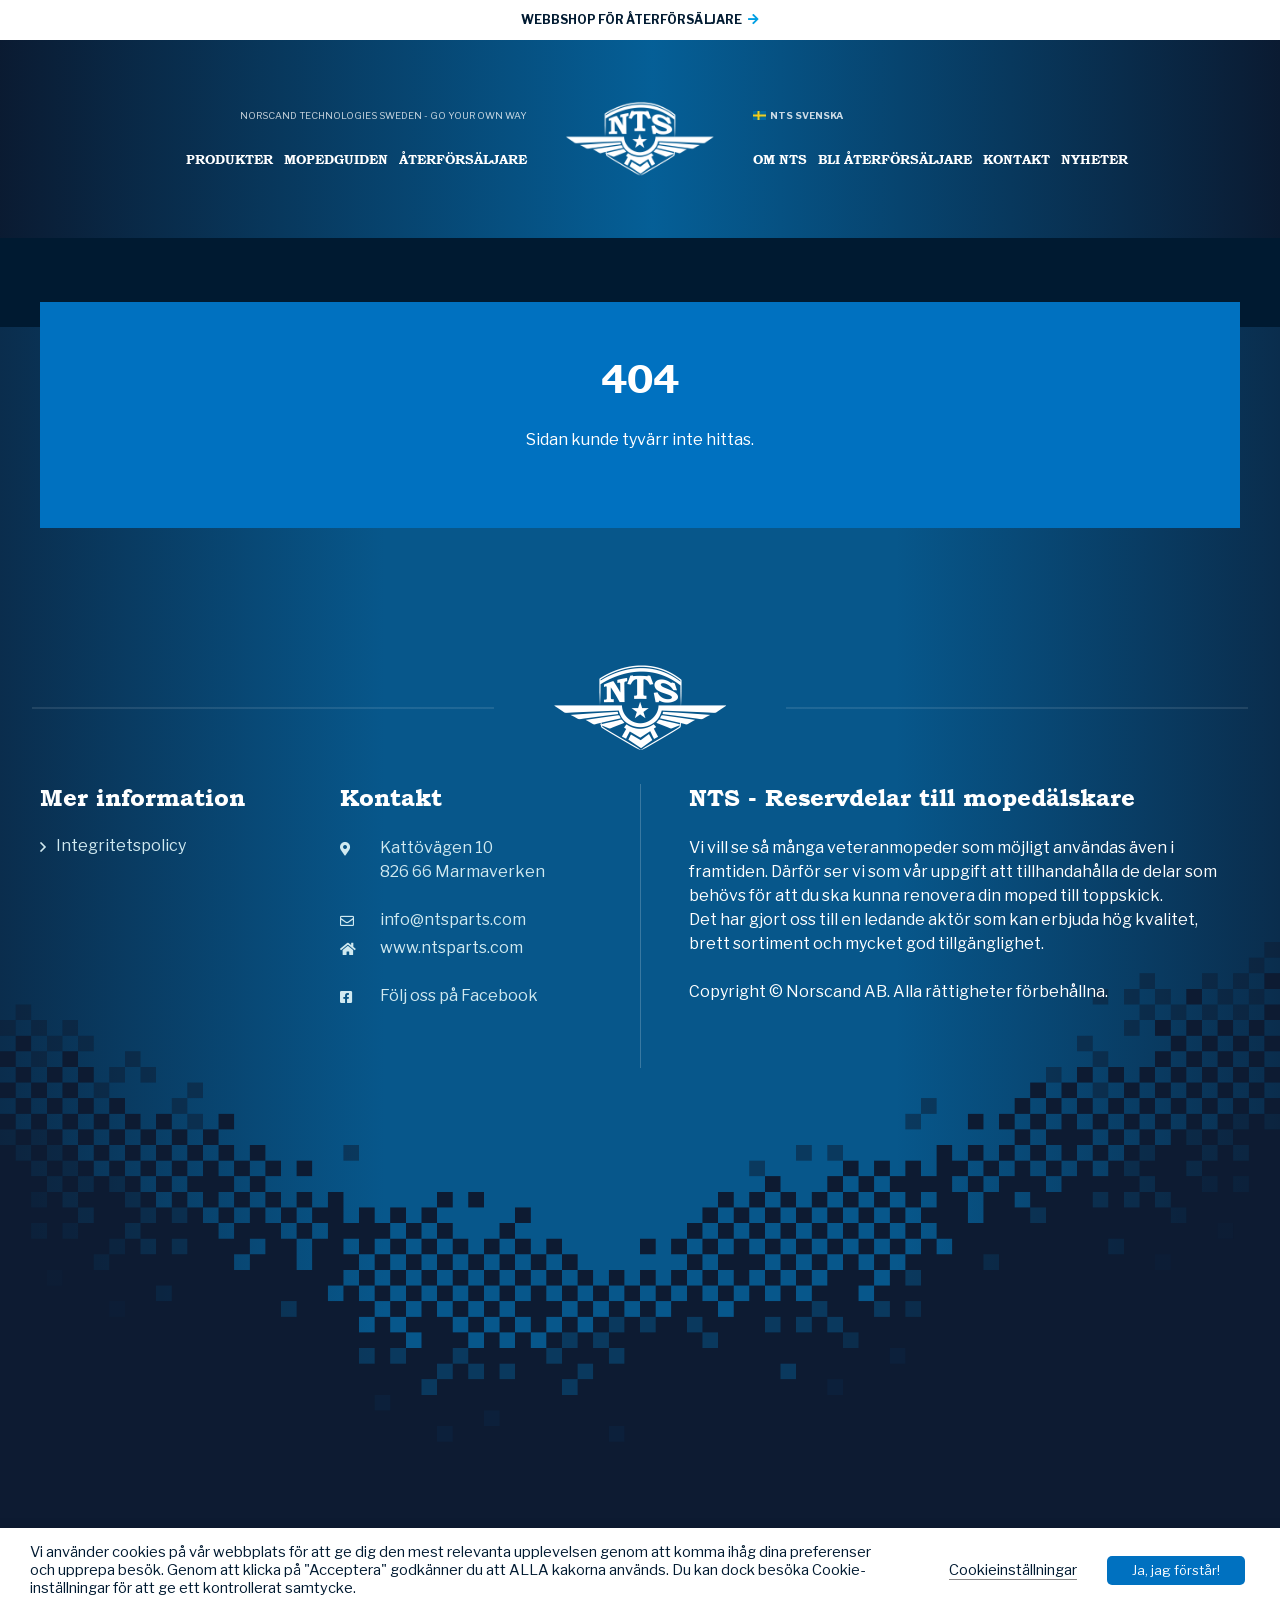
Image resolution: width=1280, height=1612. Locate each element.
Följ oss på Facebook (439, 995)
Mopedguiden (336, 159)
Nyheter (1094, 159)
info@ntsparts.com (433, 919)
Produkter (229, 159)
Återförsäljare (463, 159)
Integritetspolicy (121, 845)
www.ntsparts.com (431, 947)
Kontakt (1016, 159)
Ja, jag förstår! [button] (1176, 1570)
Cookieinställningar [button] (1013, 1570)
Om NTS (780, 159)
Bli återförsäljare (895, 159)
